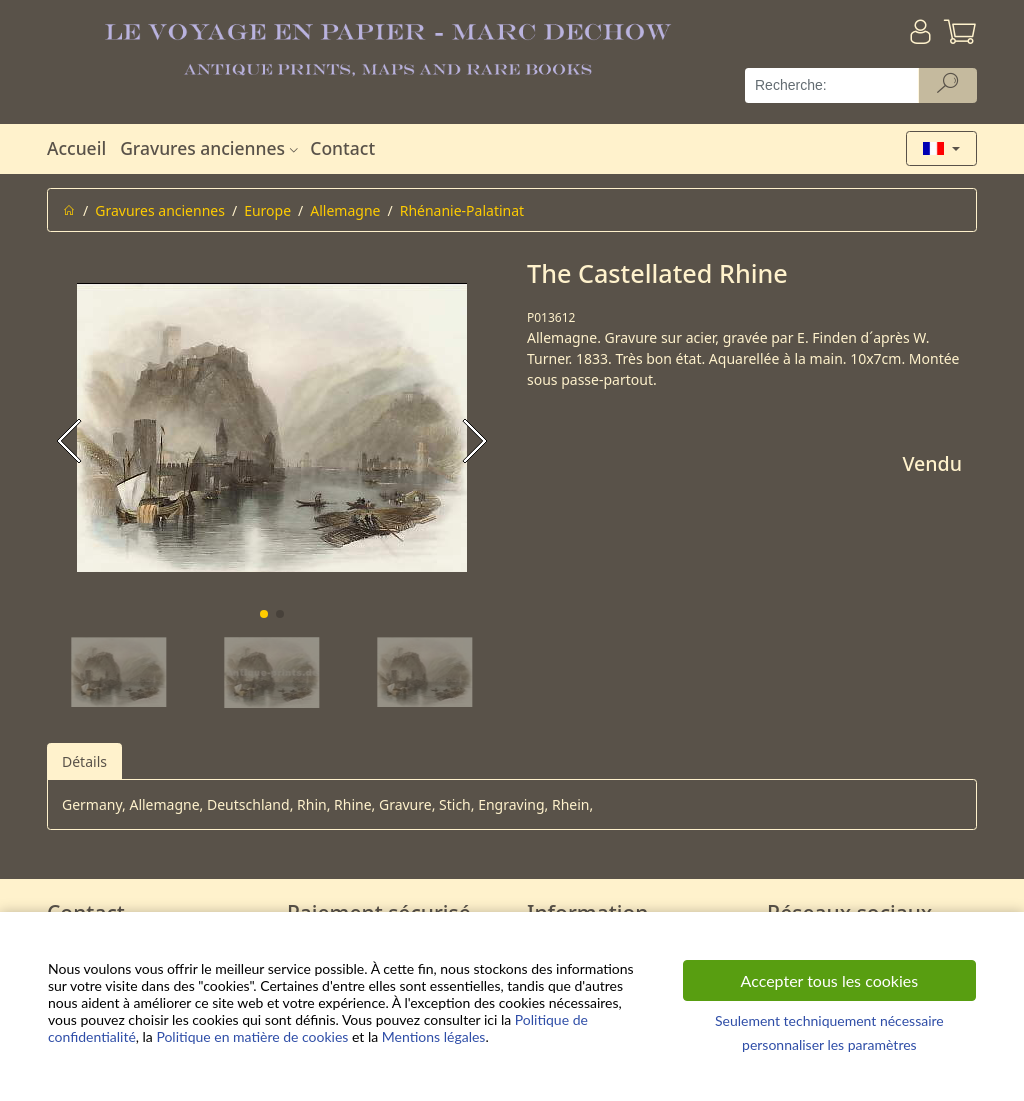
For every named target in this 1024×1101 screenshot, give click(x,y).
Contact (342, 148)
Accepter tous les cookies (830, 980)
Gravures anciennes (211, 148)
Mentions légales (434, 1036)
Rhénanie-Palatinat (462, 210)
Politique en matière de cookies (252, 1036)
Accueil (76, 148)
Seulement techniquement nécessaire (829, 1020)
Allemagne (345, 210)
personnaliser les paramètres (829, 1044)
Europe (267, 210)
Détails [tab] (84, 761)
